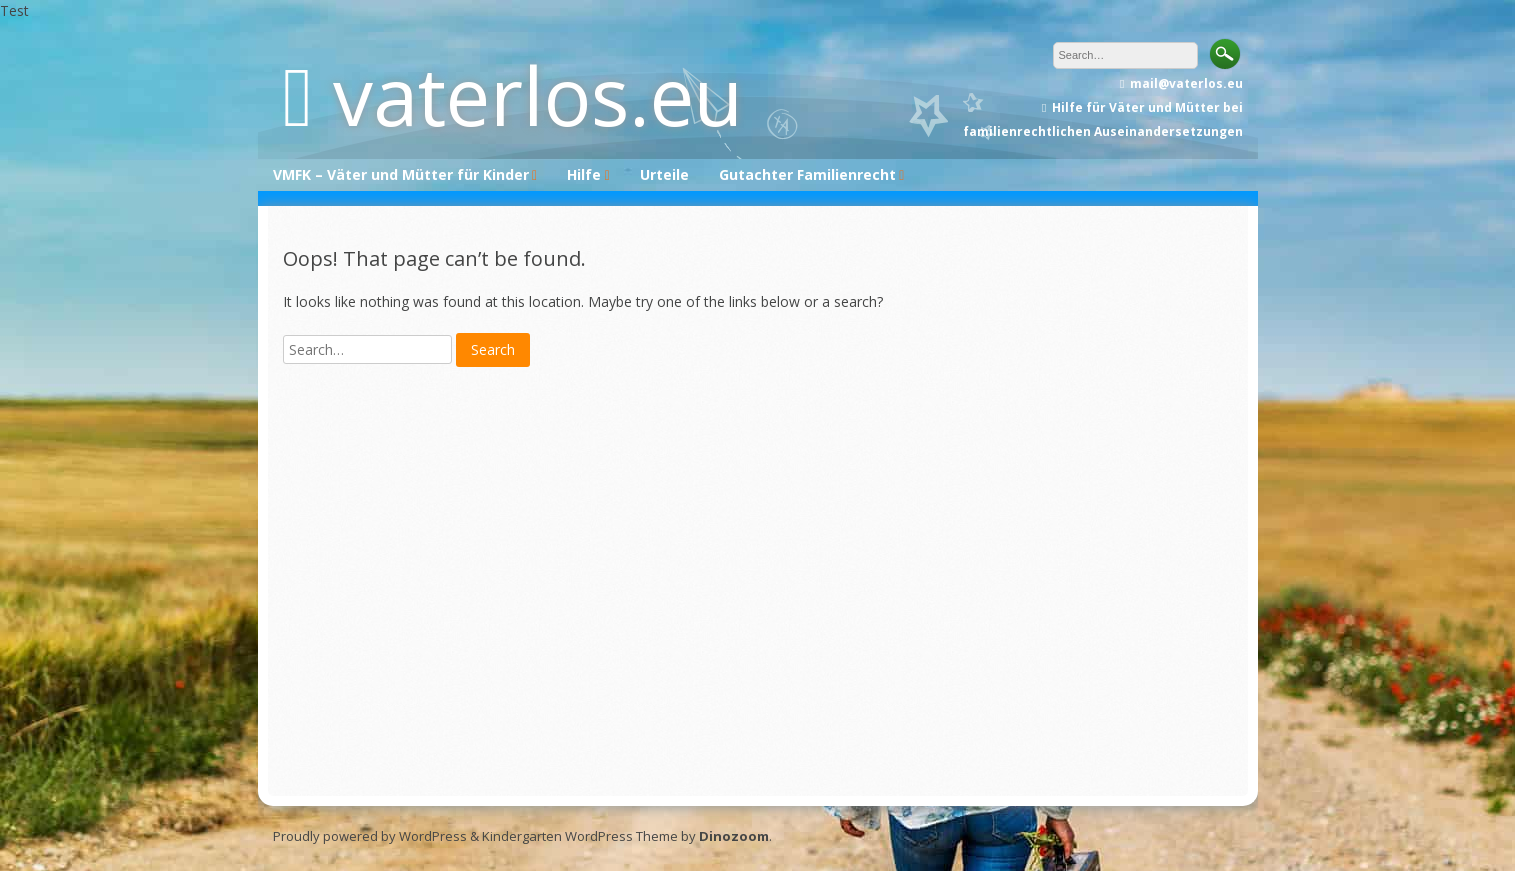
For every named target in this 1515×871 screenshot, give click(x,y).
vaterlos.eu (538, 94)
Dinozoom (734, 836)
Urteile (664, 174)
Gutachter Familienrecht (807, 174)
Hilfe (584, 174)
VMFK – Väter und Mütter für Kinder (401, 174)
